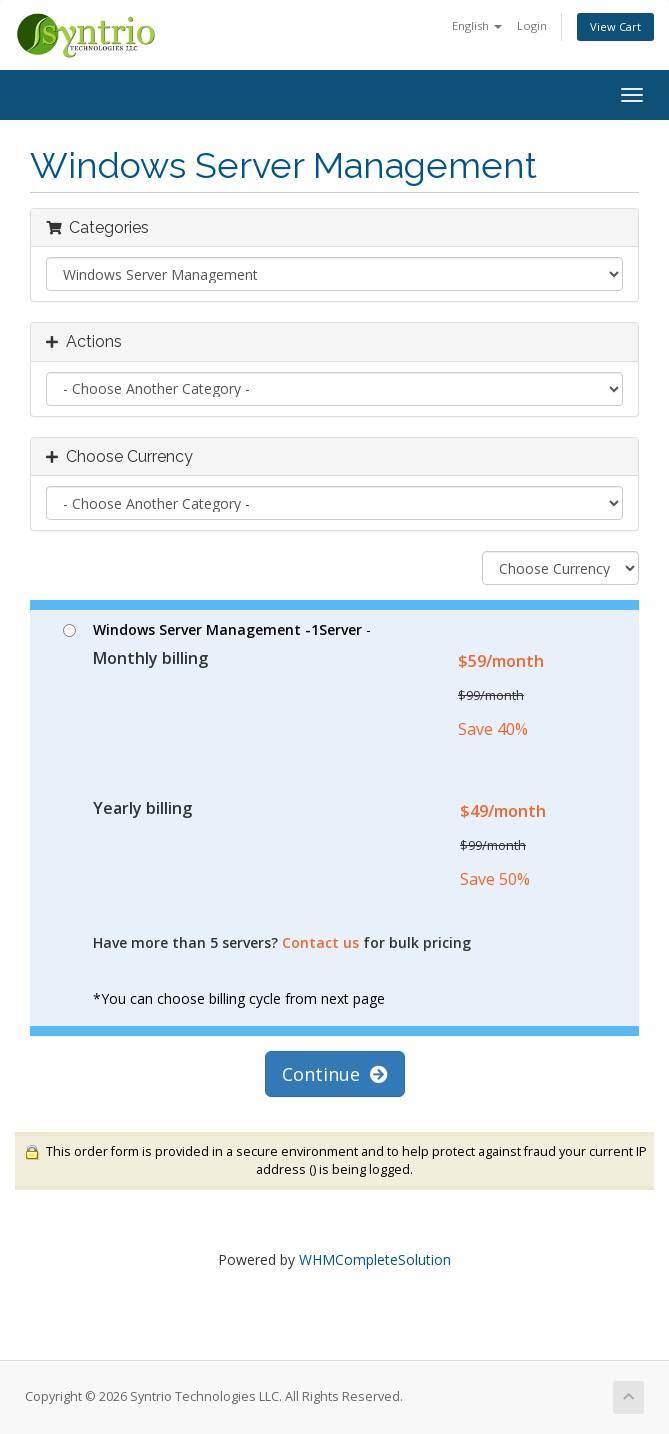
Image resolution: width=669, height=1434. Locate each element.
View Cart (615, 26)
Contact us (320, 942)
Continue (335, 1074)
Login (532, 25)
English (477, 25)
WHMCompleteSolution (375, 1259)
